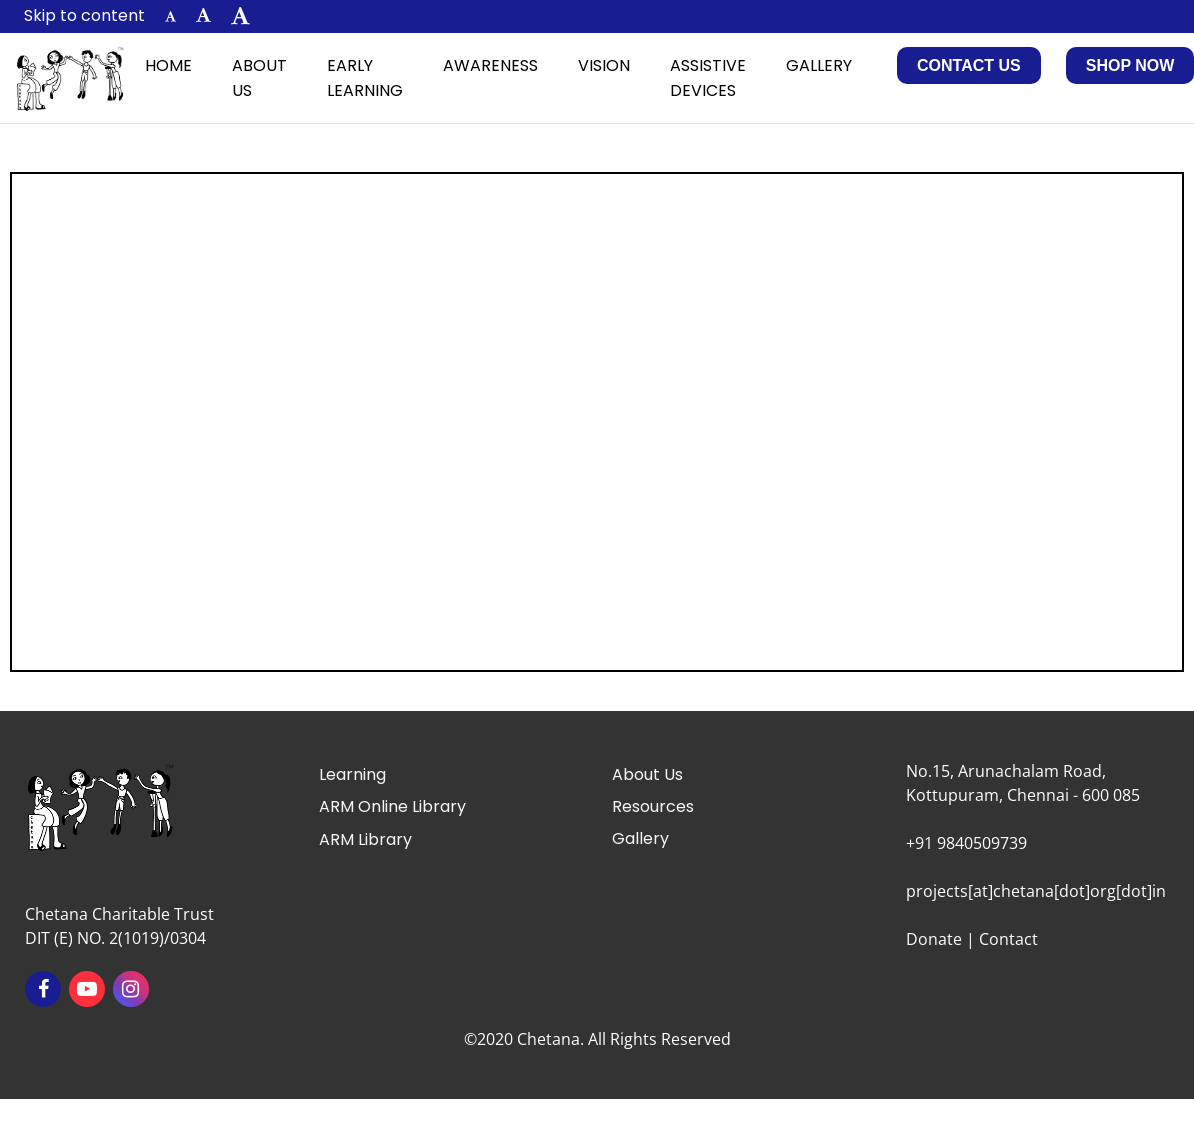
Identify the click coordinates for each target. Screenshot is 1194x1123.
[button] (170, 16)
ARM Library (365, 839)
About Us (259, 78)
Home (168, 65)
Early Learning (365, 78)
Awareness (490, 65)
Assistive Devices (708, 78)
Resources (653, 806)
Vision (604, 65)
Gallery (819, 65)
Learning (352, 774)
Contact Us (969, 65)
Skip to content (84, 15)
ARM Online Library (392, 806)
